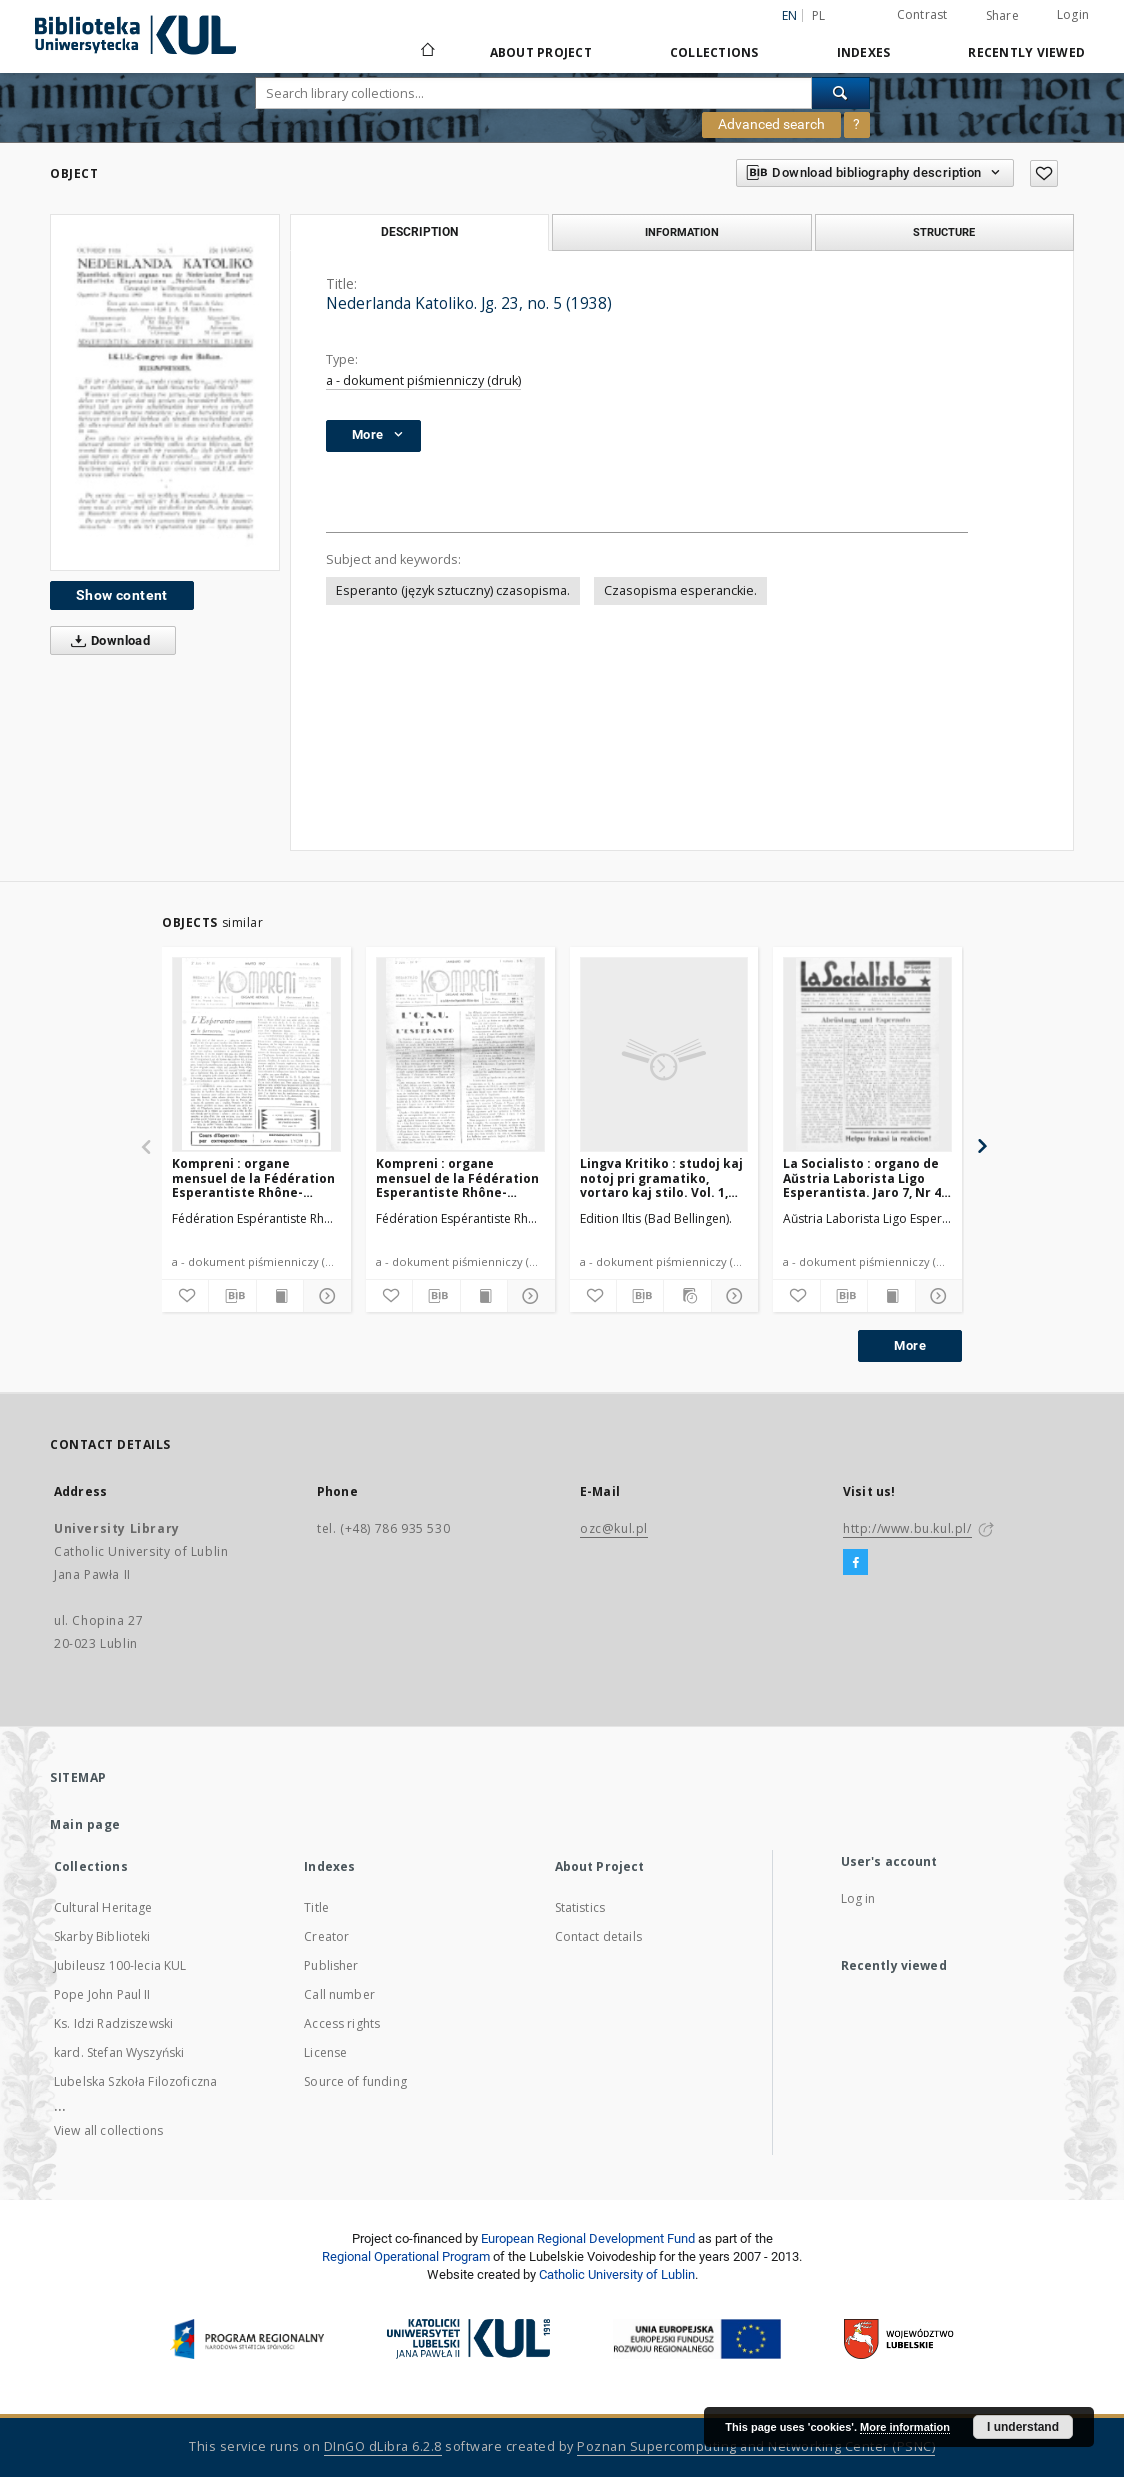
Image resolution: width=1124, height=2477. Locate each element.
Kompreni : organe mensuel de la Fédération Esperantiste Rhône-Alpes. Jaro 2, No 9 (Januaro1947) (457, 1177)
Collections (714, 52)
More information (905, 2427)
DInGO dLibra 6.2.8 (383, 2446)
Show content (122, 595)
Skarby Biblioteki (102, 1936)
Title (316, 1907)
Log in (858, 1898)
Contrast (922, 14)
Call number (339, 1994)
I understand (1023, 2427)
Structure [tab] (944, 232)
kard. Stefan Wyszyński (119, 2052)
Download (106, 641)
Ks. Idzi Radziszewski (113, 2023)
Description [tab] (419, 232)
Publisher (331, 1965)
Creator (326, 1936)
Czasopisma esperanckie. (680, 590)
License (325, 2052)
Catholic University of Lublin (617, 2274)
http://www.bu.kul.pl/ (907, 1528)
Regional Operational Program (406, 2256)
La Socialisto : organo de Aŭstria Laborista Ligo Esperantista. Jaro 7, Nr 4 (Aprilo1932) (862, 1177)
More (910, 1345)
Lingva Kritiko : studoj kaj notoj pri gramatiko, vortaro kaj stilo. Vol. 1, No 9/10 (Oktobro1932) (661, 1177)
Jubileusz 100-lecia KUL (120, 1965)
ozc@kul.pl (614, 1528)
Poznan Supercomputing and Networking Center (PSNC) (756, 2446)
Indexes (864, 52)
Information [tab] (682, 232)
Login (1073, 14)
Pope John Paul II (102, 1994)
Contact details (598, 1936)
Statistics (580, 1907)
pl (819, 15)
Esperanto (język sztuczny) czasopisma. (453, 590)
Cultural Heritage (103, 1907)
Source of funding (355, 2081)
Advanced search (771, 124)
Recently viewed (1026, 52)
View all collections (108, 2130)
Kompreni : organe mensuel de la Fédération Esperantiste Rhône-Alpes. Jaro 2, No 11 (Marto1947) (253, 1177)
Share (1002, 16)
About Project (541, 52)
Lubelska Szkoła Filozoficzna (135, 2081)
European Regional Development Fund (588, 2238)
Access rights (342, 2023)
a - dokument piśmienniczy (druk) (423, 380)
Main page (85, 1824)
